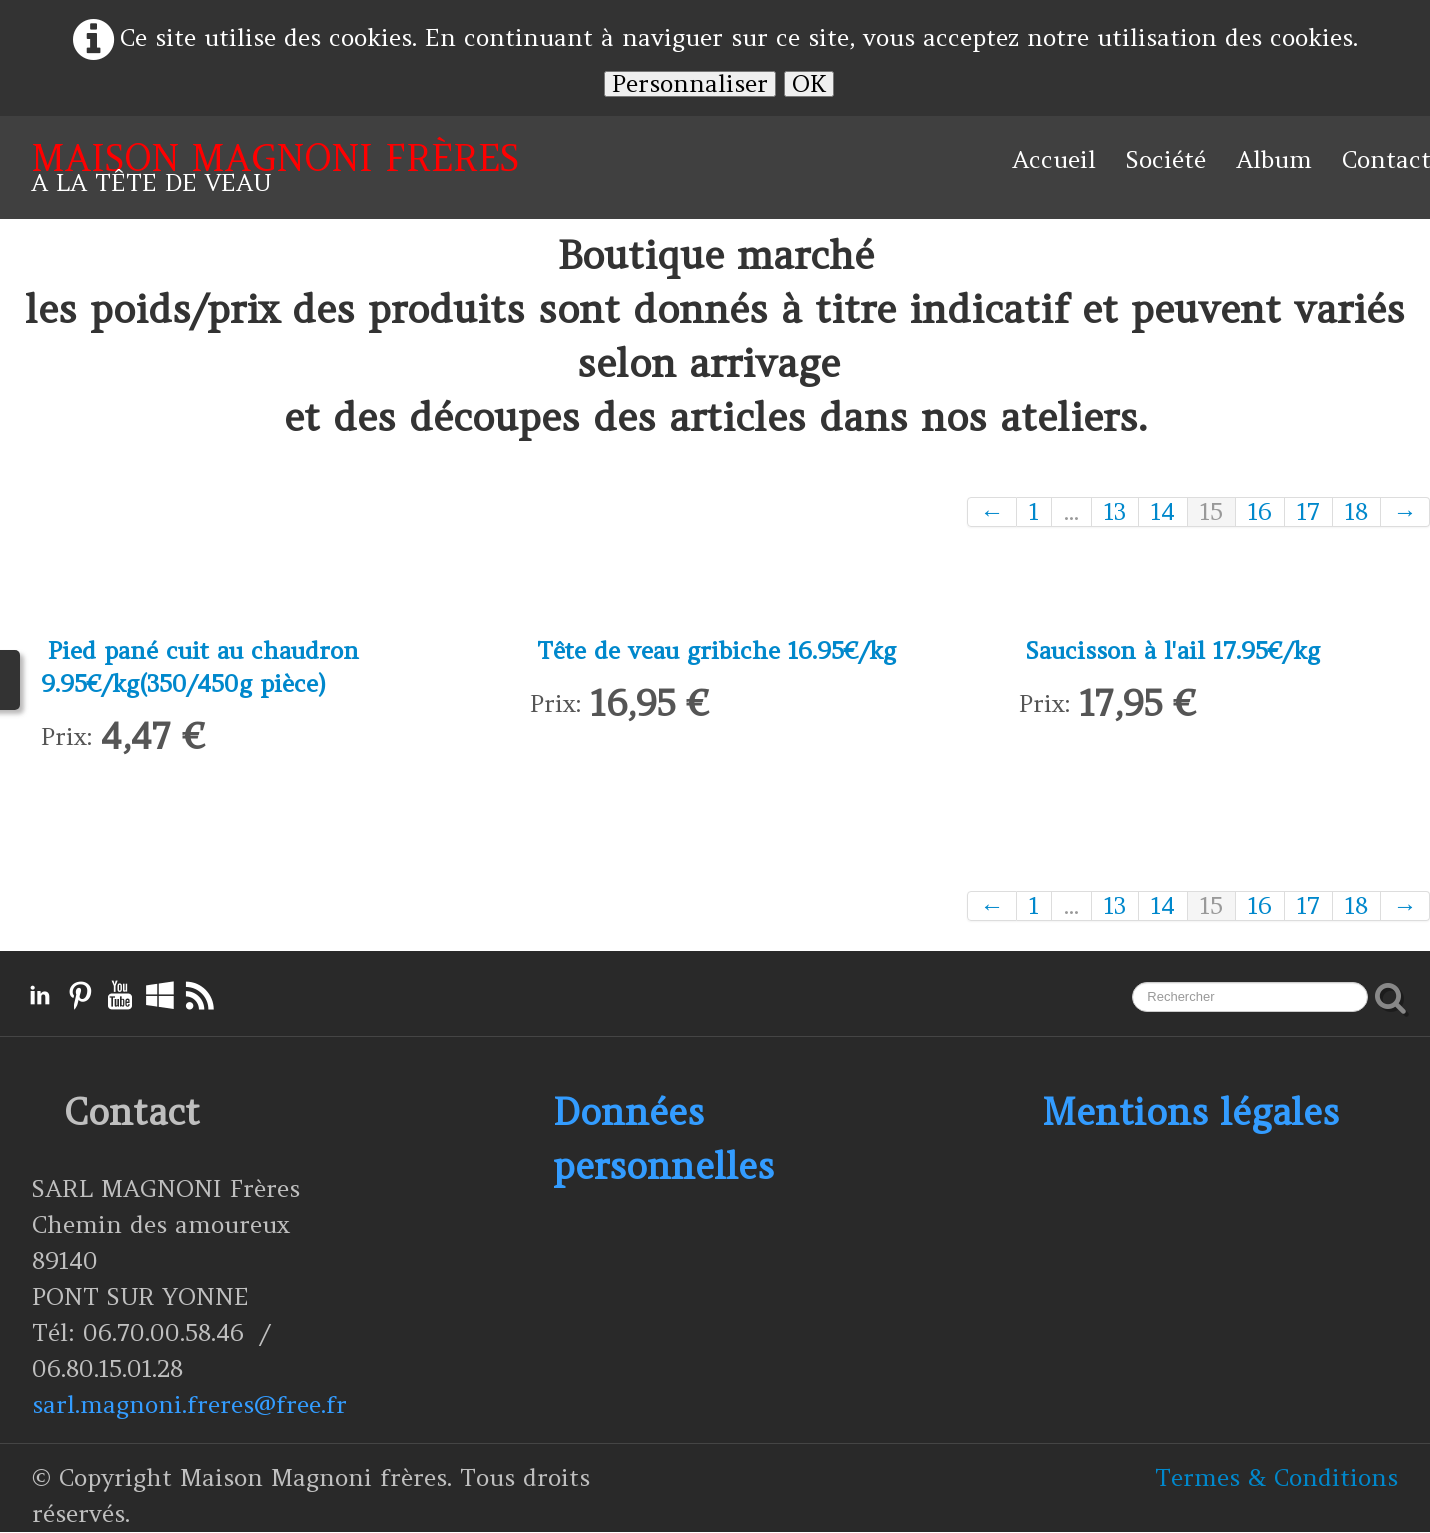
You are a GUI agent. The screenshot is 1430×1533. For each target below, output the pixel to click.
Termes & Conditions (1276, 1478)
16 (1260, 512)
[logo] (275, 167)
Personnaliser (690, 84)
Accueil (1054, 159)
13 (1115, 512)
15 (1211, 512)
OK (809, 84)
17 (1308, 512)
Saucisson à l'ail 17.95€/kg (1175, 650)
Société (1166, 159)
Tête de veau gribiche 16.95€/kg (718, 650)
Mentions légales (1190, 1113)
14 (1163, 512)
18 (1356, 512)
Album (1274, 159)
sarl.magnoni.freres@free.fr (189, 1405)
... (1071, 512)
